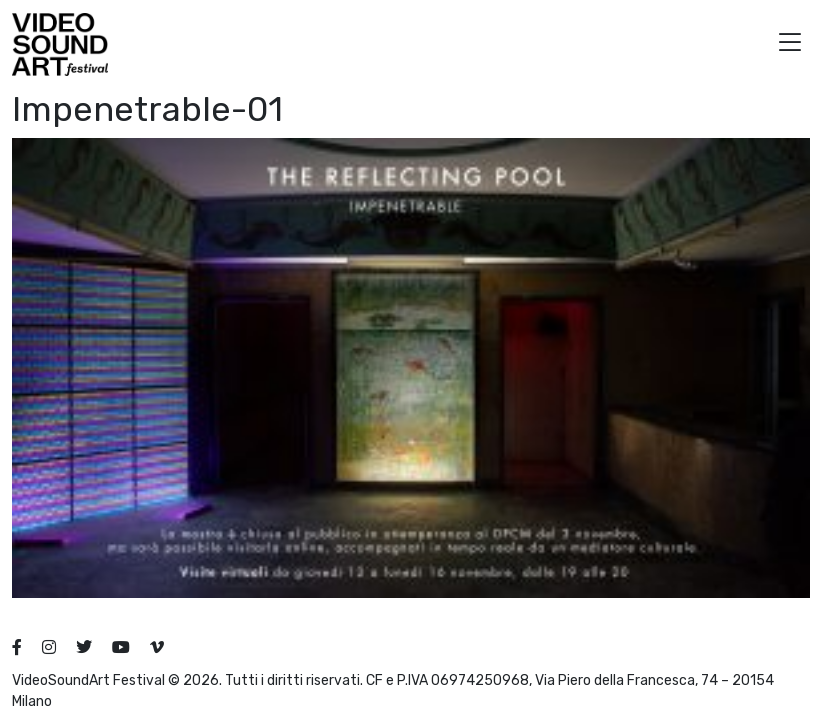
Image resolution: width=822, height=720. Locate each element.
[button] (790, 44)
